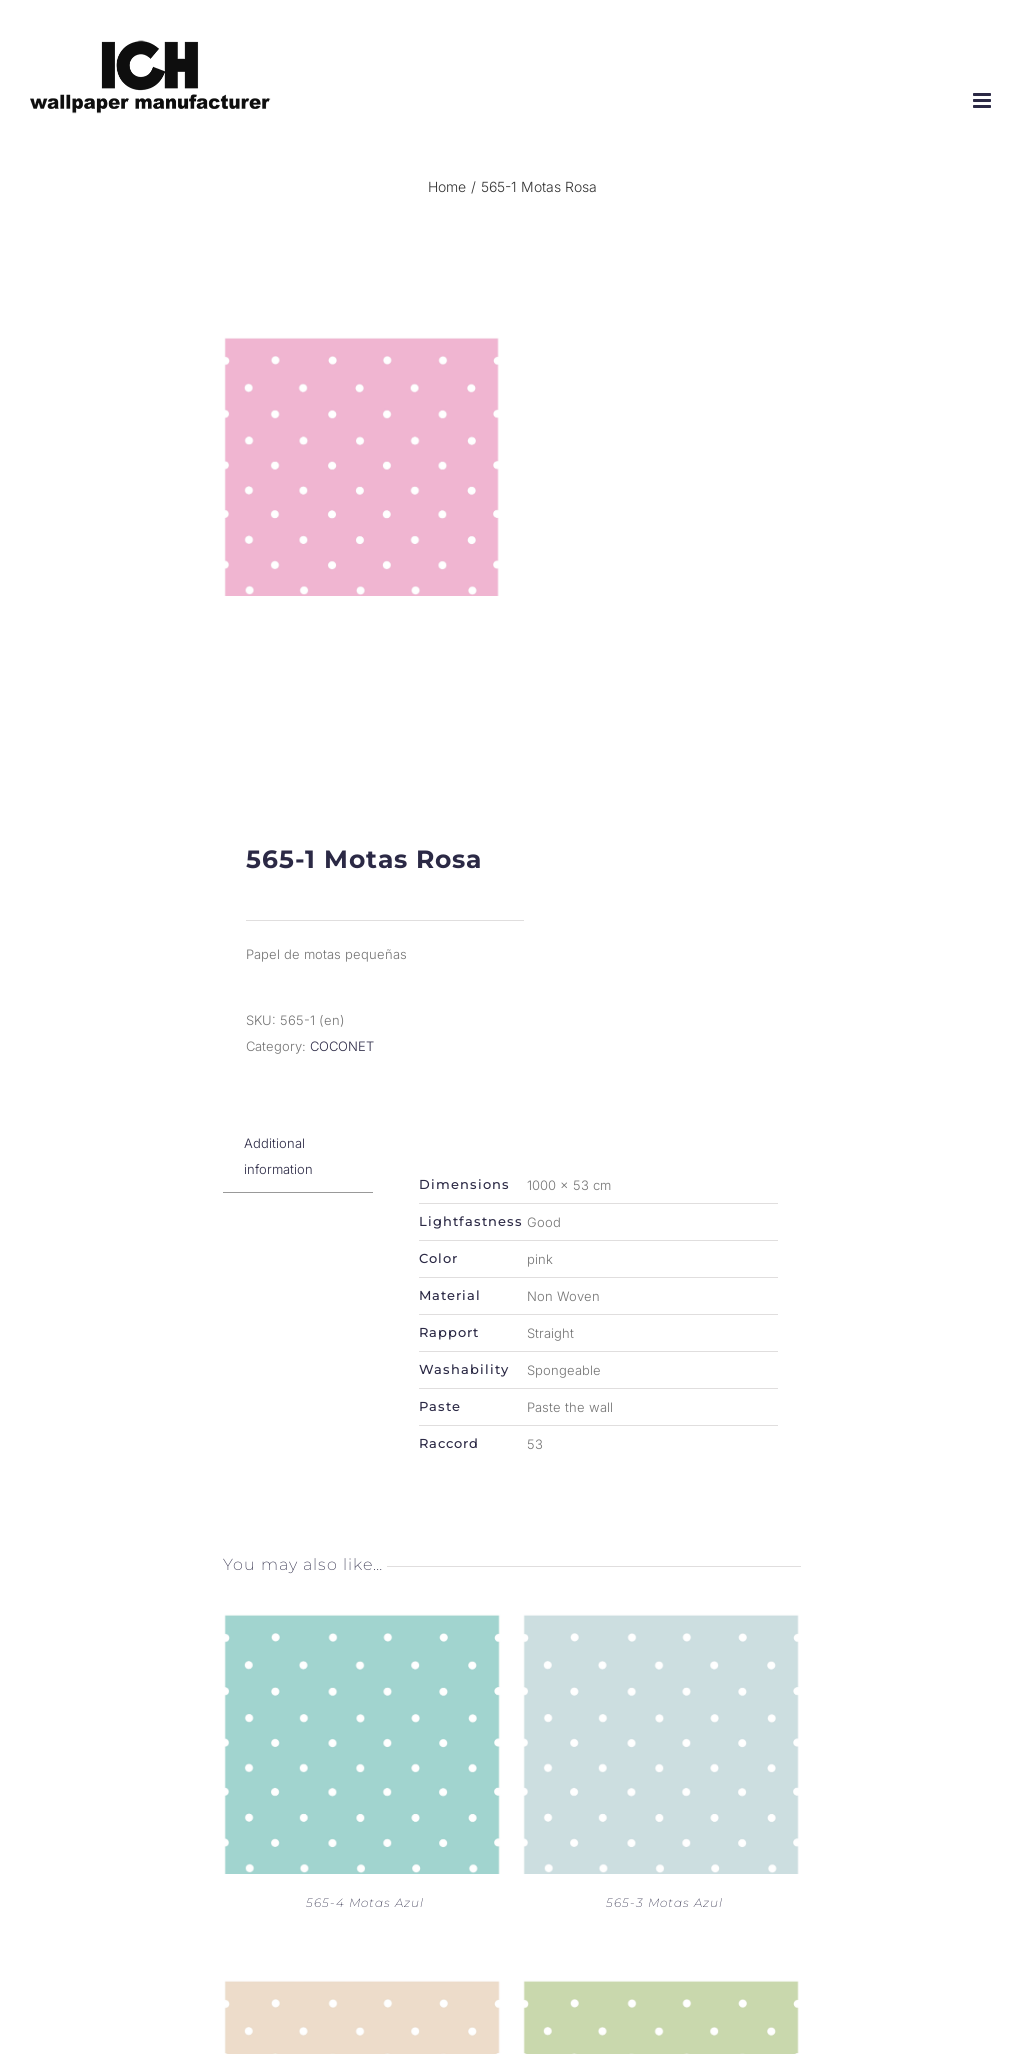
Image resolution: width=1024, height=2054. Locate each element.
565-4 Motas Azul (365, 1918)
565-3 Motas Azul (664, 1918)
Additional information (278, 1172)
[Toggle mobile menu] (983, 100)
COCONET (342, 1062)
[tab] (298, 1172)
